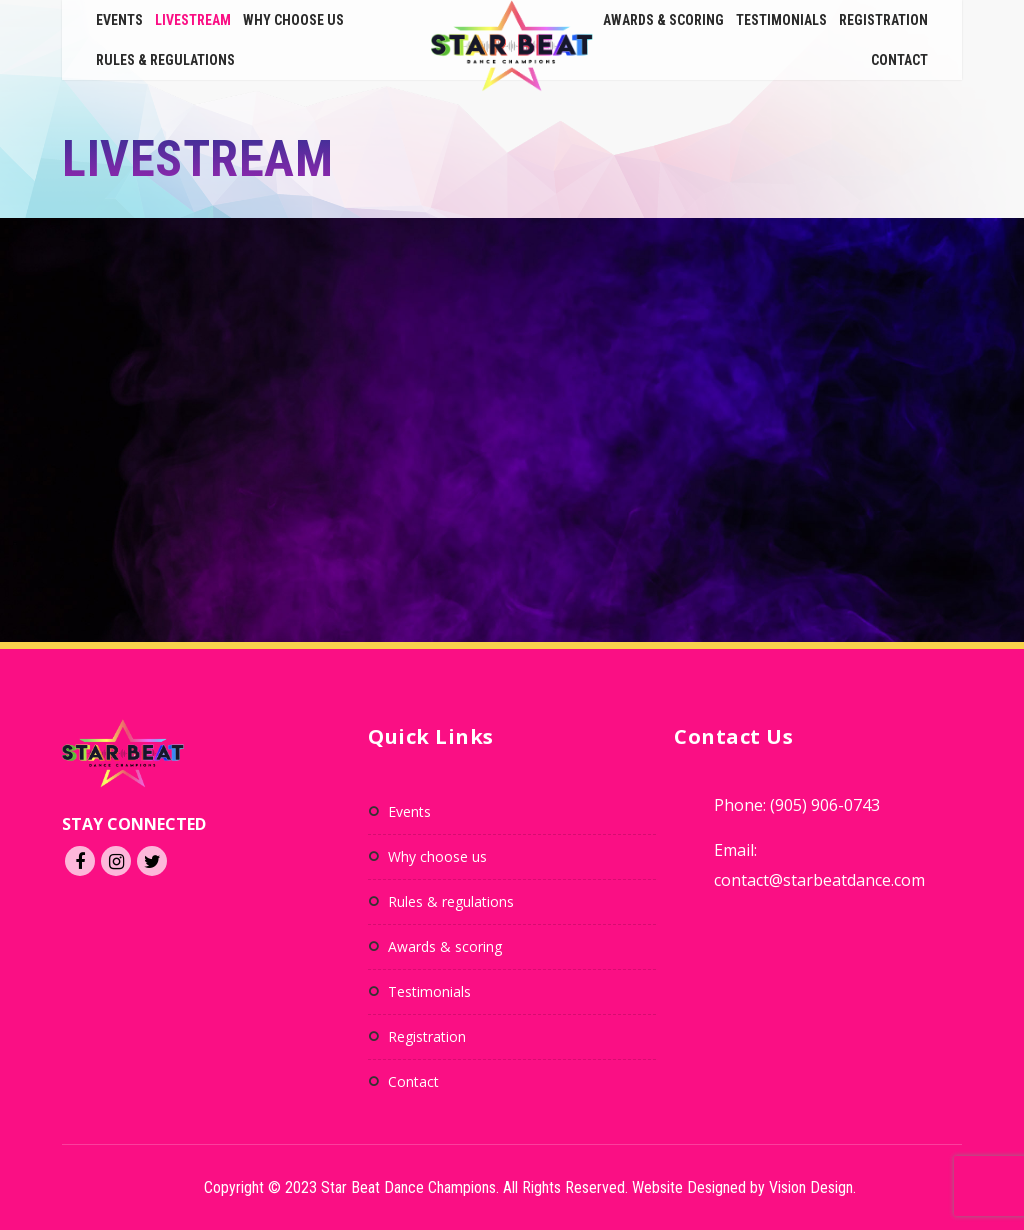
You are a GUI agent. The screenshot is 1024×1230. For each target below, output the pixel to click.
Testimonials (781, 20)
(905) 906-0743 (825, 805)
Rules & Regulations (165, 60)
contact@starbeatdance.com (819, 880)
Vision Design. (812, 1187)
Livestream (193, 20)
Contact (899, 60)
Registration (883, 20)
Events (119, 20)
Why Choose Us (293, 20)
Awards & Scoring (663, 20)
